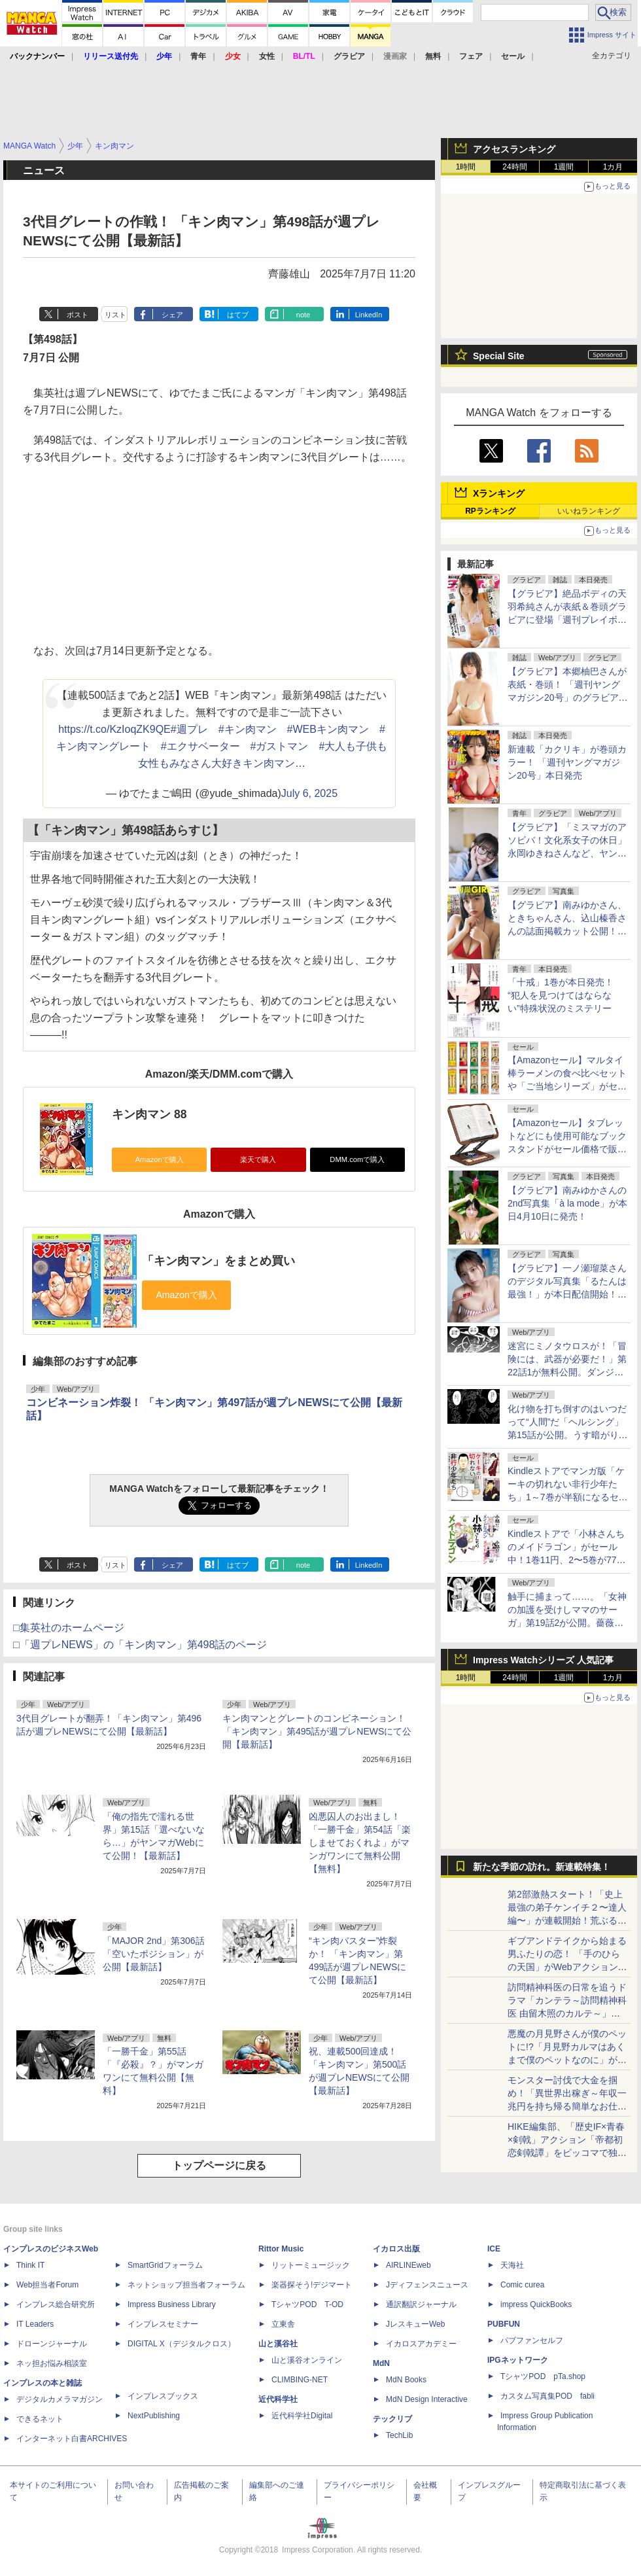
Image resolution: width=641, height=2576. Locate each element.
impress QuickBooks (536, 2304)
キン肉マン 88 (149, 1114)
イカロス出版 (396, 2248)
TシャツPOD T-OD (307, 2304)
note (303, 315)
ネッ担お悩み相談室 (51, 2363)
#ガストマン (280, 746)
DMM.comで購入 (357, 1159)
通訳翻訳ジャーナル (421, 2304)
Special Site (499, 356)
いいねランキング (588, 511)
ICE (493, 2248)
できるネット (39, 2419)
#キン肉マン (247, 729)
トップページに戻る (219, 2165)
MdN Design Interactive (427, 2399)
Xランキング (499, 493)
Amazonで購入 (159, 1159)
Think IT (30, 2265)
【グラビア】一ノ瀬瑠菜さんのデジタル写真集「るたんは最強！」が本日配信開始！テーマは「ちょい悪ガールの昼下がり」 (567, 1294)
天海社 (512, 2265)
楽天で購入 (258, 1159)
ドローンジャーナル (51, 2343)
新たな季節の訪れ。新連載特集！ (541, 1866)
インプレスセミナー (163, 2324)
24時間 (514, 166)
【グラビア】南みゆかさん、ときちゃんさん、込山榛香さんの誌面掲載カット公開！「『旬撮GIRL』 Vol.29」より (567, 931)
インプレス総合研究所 (55, 2304)
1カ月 (613, 166)
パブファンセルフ (531, 2340)
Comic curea (522, 2284)
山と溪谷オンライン (306, 2360)
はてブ (238, 315)
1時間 (466, 166)
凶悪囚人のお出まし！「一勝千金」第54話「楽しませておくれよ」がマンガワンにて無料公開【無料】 (360, 1842)
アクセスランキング (514, 149)
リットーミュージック (310, 2265)
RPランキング (490, 511)
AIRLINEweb (408, 2265)
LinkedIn (369, 315)
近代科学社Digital (301, 2415)
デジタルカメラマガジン (59, 2399)
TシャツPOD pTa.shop (542, 2376)
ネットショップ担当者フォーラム (186, 2284)
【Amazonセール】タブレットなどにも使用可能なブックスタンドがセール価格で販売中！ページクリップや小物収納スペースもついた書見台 (567, 1149)
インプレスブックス (163, 2396)
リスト (115, 315)
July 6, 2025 (309, 793)
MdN (381, 2363)
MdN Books (406, 2379)
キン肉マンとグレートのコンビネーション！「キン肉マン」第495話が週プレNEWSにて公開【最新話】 (316, 1731)
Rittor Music (280, 2248)
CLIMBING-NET (299, 2379)
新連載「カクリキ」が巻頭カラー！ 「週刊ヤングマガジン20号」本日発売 (567, 762)
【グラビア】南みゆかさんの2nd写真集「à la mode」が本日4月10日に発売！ (567, 1203)
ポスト (77, 315)
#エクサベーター (200, 746)
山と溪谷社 (278, 2343)
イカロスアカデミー (421, 2343)
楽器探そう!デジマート (311, 2284)
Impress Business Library (172, 2304)
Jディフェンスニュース (427, 2284)
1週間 (564, 166)
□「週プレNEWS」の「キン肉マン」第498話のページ (140, 1644)
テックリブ (392, 2419)
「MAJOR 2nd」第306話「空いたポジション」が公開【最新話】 (154, 1953)
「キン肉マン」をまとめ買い (218, 1260)
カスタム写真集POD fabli (547, 2396)
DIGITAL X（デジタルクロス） (181, 2343)
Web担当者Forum (47, 2284)
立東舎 (283, 2324)
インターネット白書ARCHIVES (71, 2438)
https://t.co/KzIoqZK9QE (114, 729)
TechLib (399, 2435)
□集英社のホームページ (68, 1627)
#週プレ (189, 729)
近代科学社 (278, 2399)
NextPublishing (154, 2415)
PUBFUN (503, 2324)
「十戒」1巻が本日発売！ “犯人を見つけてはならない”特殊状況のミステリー (561, 995)
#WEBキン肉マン (328, 729)
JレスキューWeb (415, 2324)
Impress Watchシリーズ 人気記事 (543, 1660)
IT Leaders (35, 2324)
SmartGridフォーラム (165, 2265)
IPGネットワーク (517, 2360)
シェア (172, 315)
